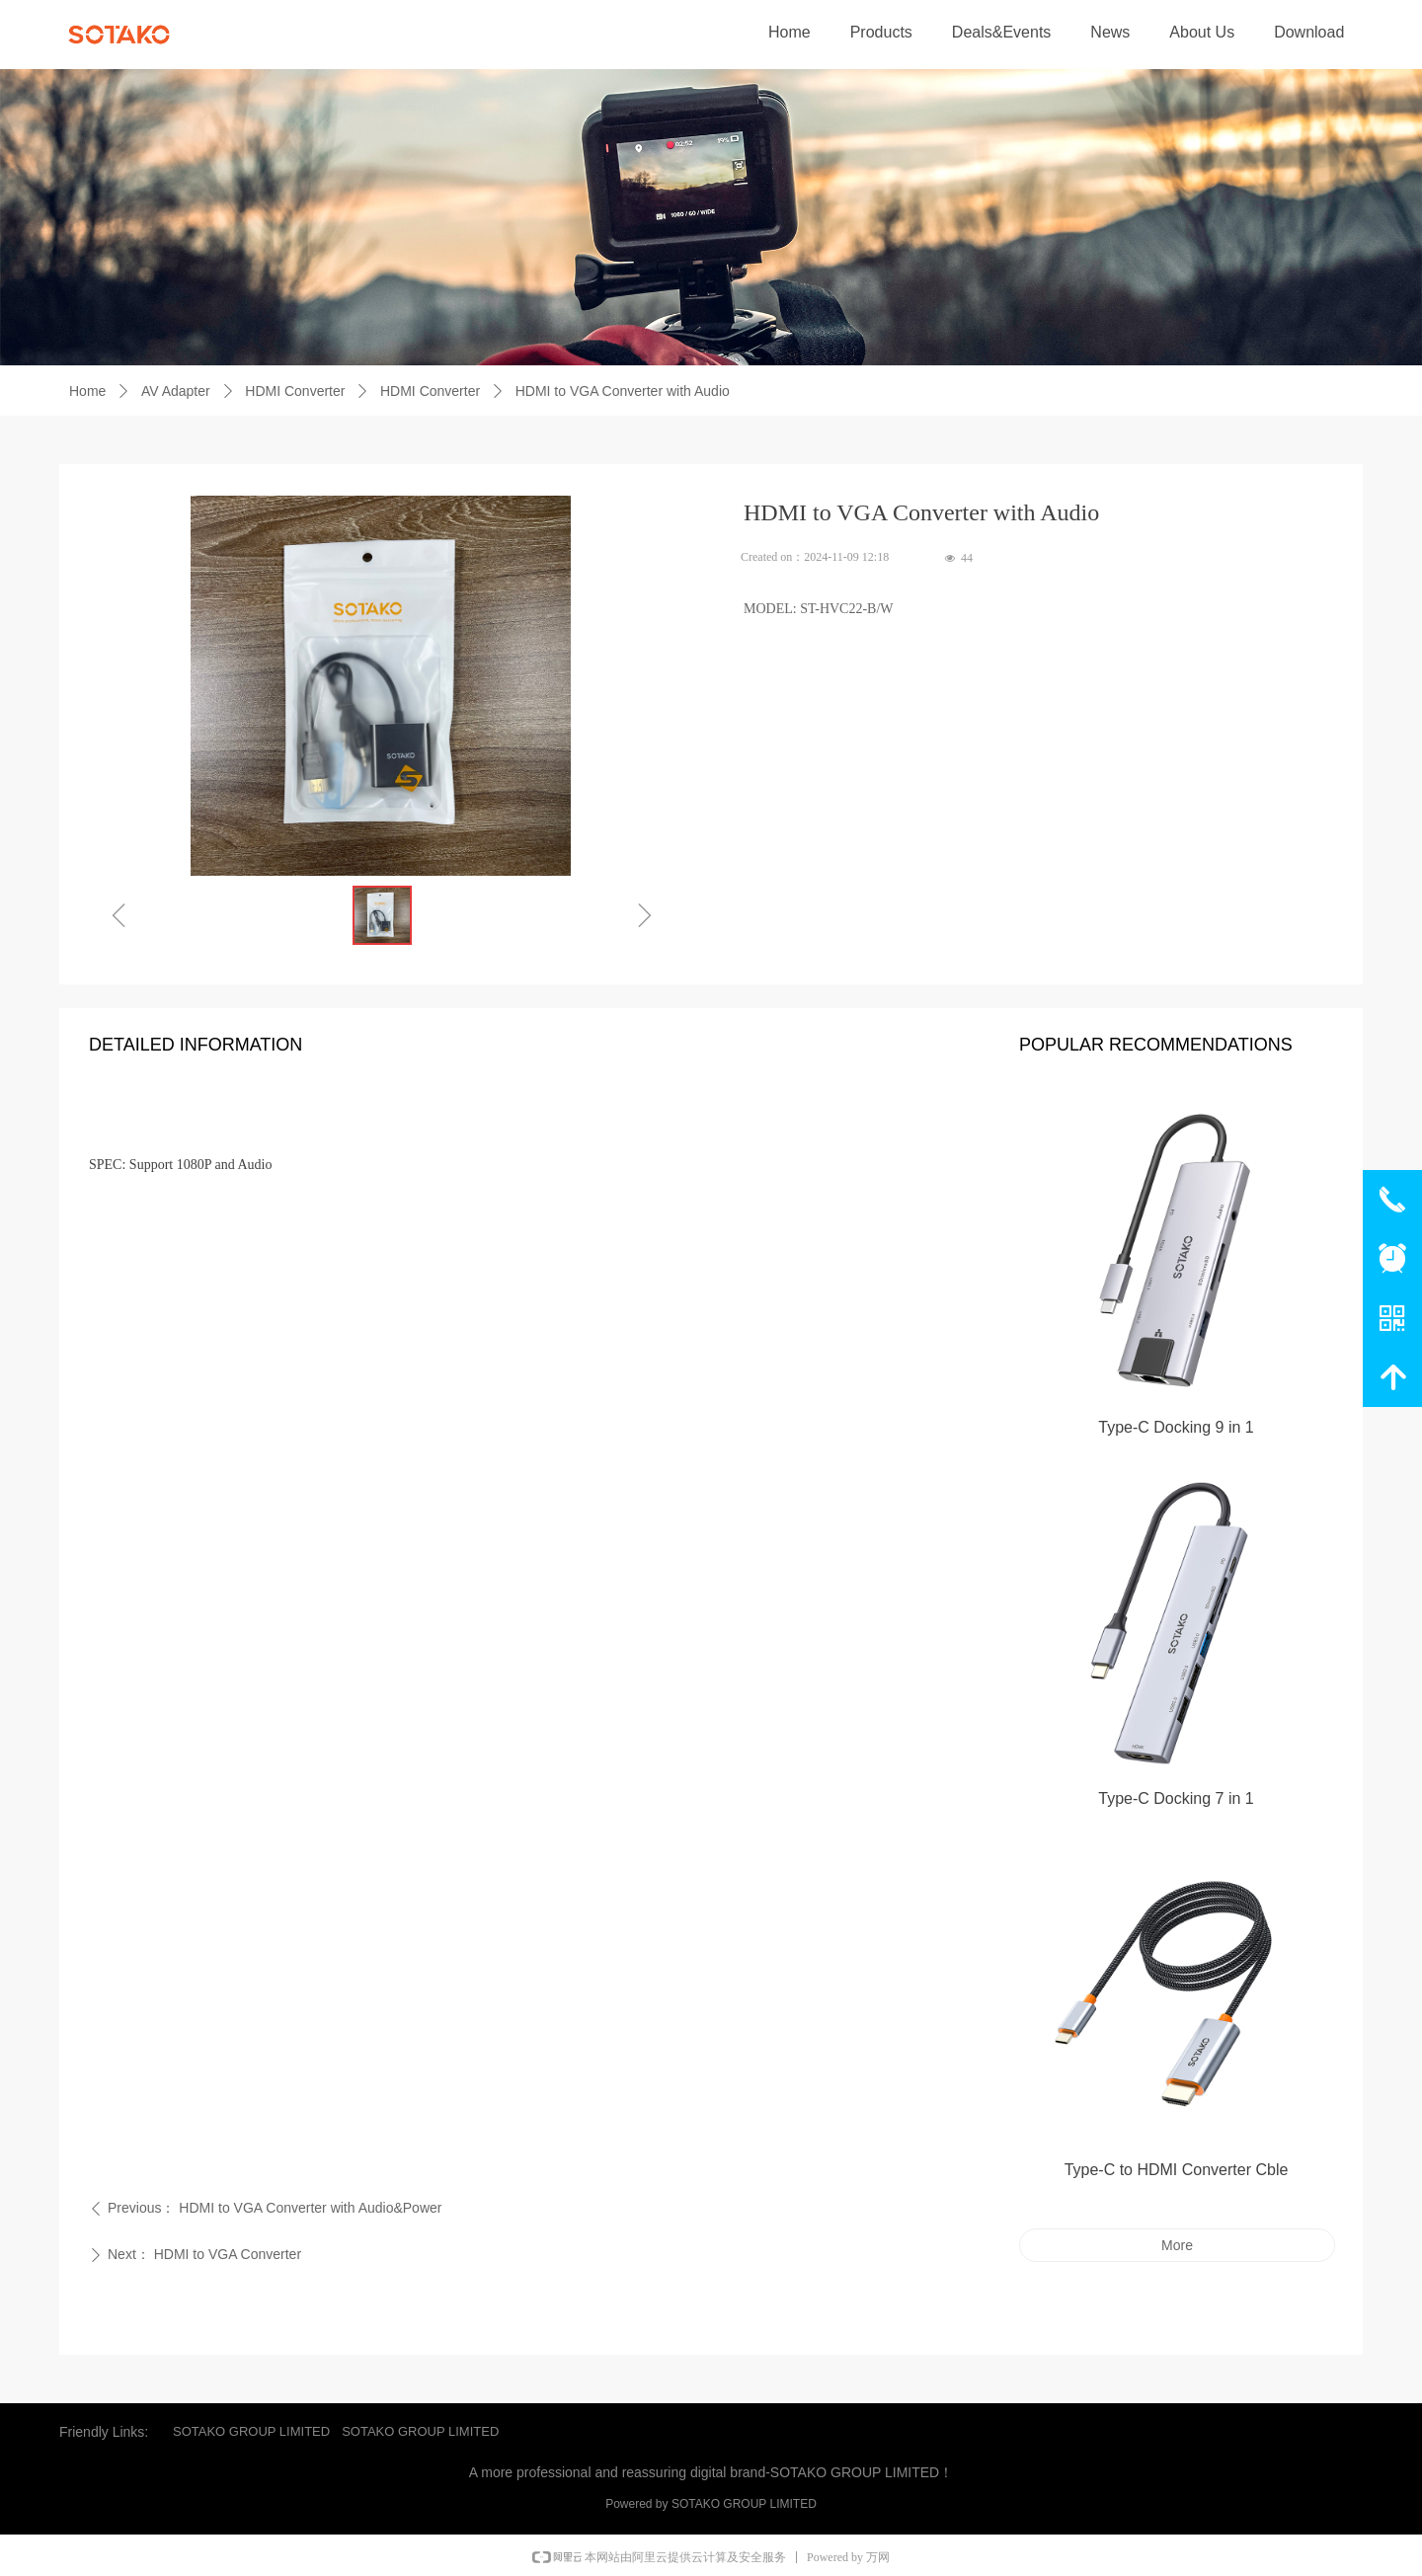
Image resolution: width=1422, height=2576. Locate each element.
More (1177, 2245)
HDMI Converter (295, 391)
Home (87, 391)
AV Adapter (175, 391)
